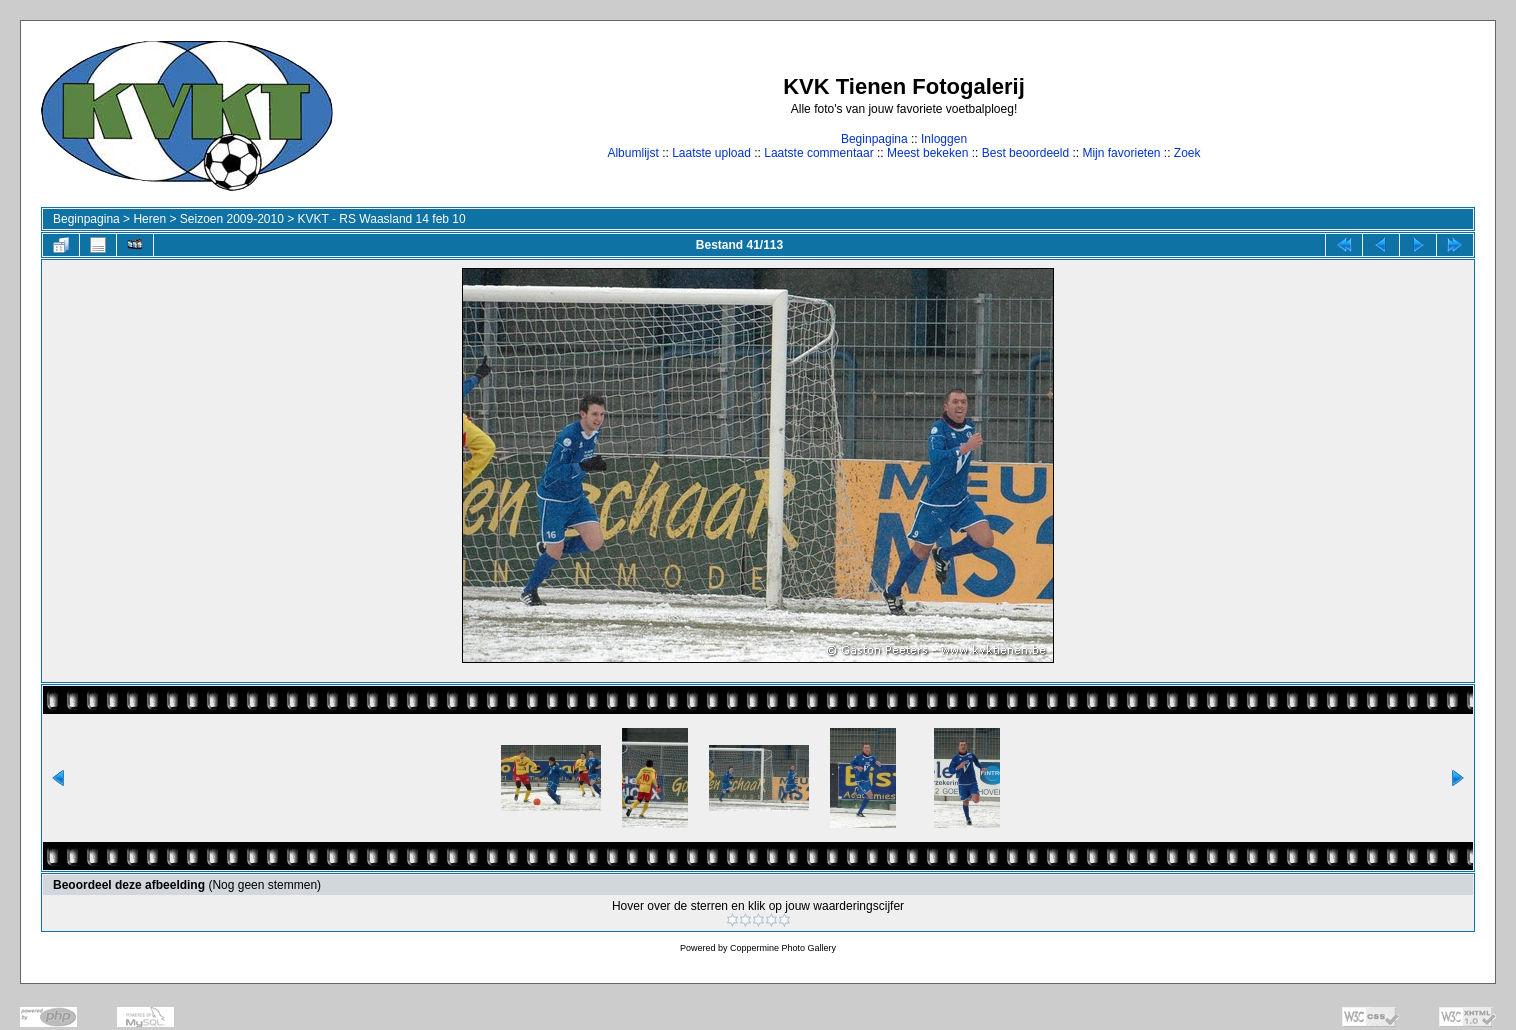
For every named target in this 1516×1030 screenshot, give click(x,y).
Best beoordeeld (1025, 153)
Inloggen (944, 139)
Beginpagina (874, 139)
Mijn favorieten (1121, 153)
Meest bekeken (927, 153)
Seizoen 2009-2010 (232, 219)
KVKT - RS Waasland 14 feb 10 (382, 219)
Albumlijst (632, 153)
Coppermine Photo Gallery (783, 948)
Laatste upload (711, 153)
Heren (149, 219)
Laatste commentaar (818, 153)
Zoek (1187, 153)
